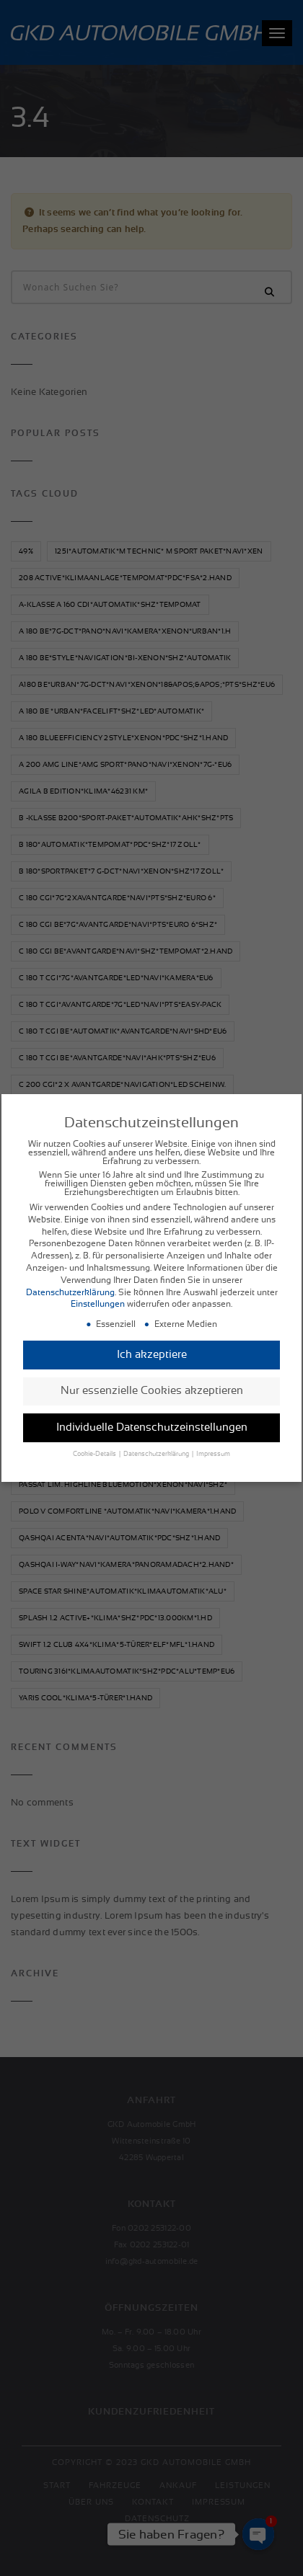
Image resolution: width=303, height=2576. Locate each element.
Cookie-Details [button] (95, 1457)
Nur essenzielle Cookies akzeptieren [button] (152, 1393)
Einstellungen (98, 1306)
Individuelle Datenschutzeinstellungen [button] (151, 1429)
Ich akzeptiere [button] (152, 1356)
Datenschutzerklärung (70, 1295)
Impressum (213, 1457)
